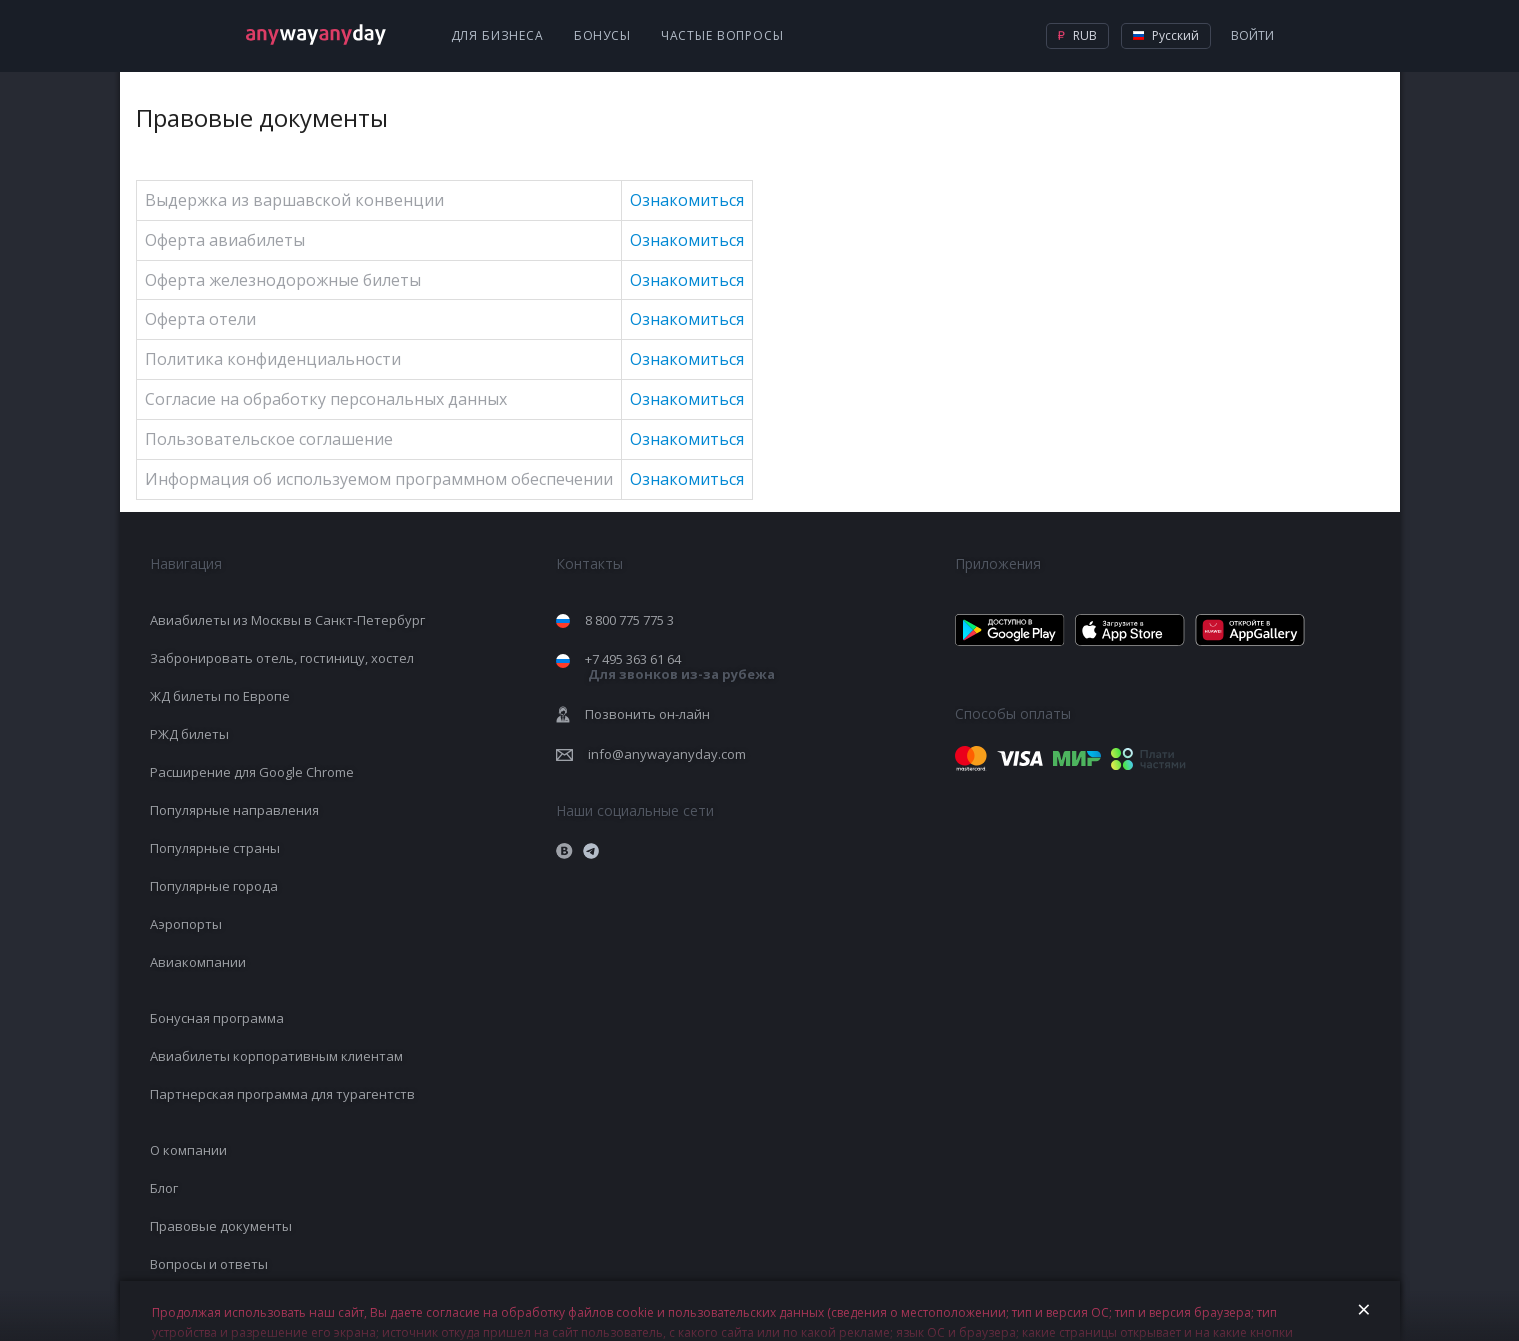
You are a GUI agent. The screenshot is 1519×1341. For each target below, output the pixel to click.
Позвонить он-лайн (647, 714)
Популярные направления (234, 810)
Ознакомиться (687, 200)
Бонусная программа (217, 1018)
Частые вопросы (722, 35)
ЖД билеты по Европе (220, 696)
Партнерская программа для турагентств (282, 1094)
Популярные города (214, 886)
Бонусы (602, 35)
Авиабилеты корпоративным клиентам (276, 1056)
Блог (164, 1188)
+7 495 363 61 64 (680, 666)
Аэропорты (186, 924)
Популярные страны (215, 848)
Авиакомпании (198, 962)
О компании (188, 1150)
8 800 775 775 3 (629, 620)
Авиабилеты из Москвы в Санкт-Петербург (287, 620)
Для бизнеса (497, 35)
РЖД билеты (189, 734)
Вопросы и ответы (209, 1264)
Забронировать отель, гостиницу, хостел (282, 658)
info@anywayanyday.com (667, 754)
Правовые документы (221, 1226)
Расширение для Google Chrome (252, 772)
